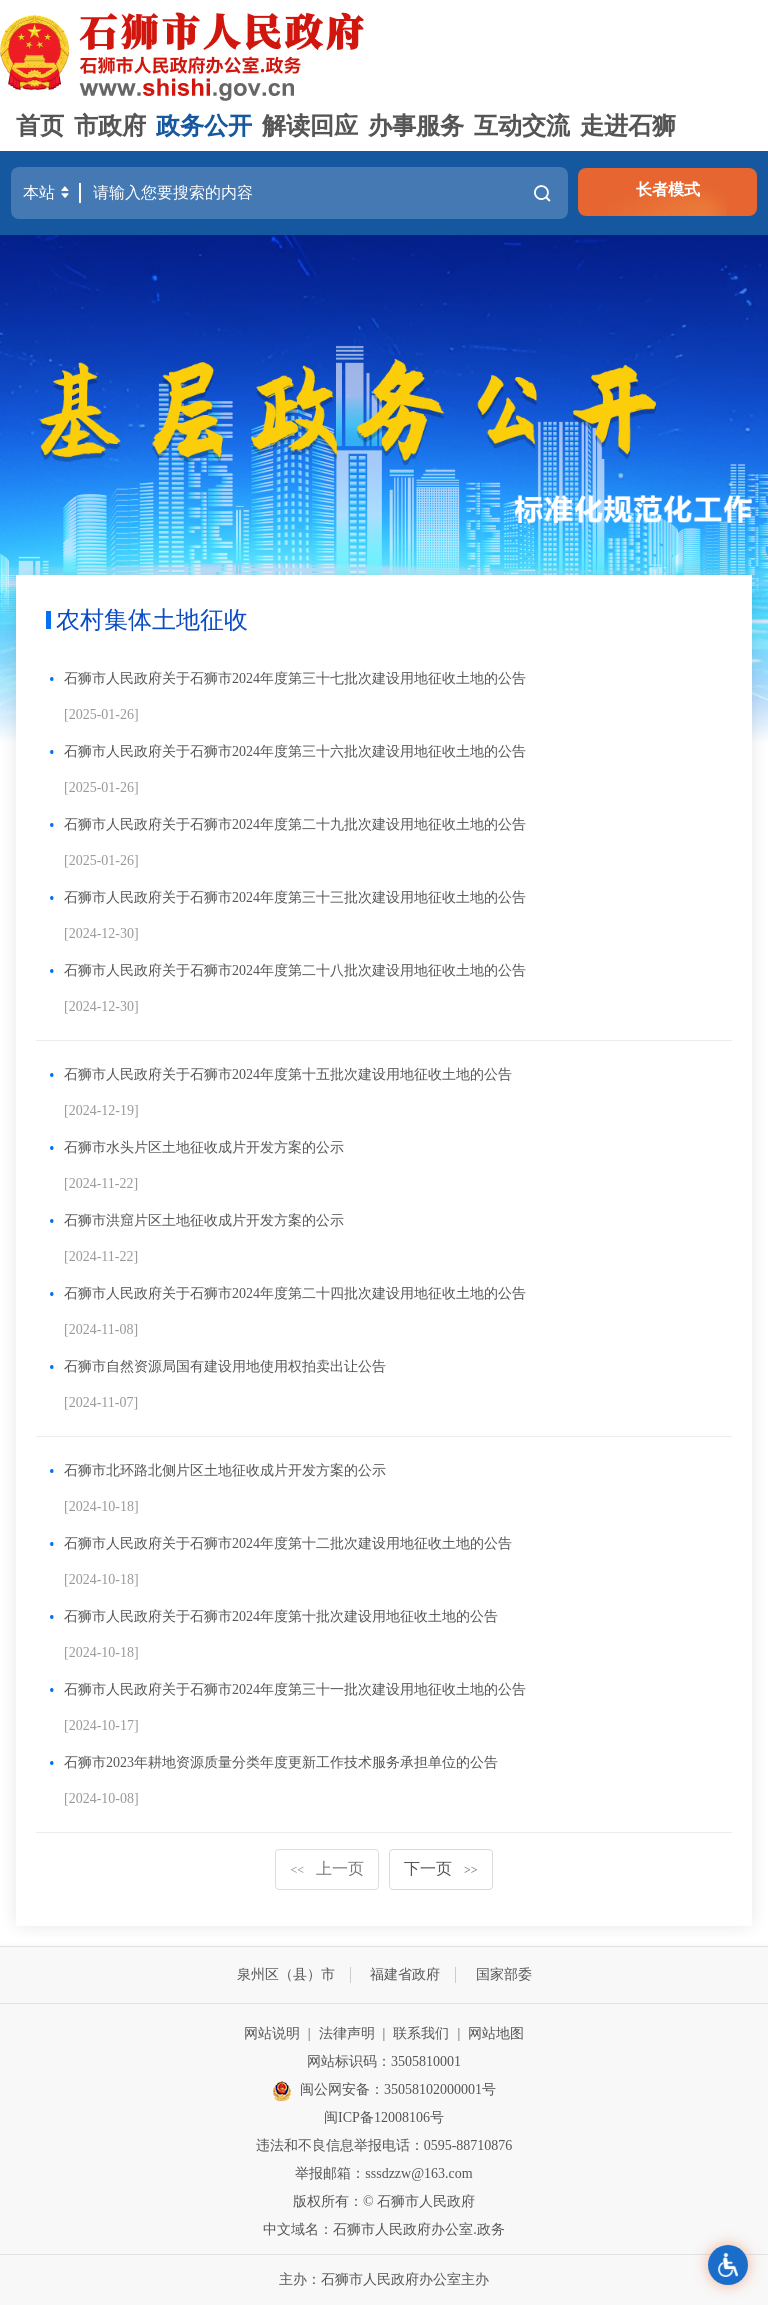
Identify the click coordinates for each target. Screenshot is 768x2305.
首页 (40, 126)
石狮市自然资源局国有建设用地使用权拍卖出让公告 (225, 1366)
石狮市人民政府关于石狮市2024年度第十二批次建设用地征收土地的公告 (288, 1543)
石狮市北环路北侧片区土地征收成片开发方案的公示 (225, 1470)
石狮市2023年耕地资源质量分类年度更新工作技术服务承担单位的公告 (281, 1762)
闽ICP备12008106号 (384, 2117)
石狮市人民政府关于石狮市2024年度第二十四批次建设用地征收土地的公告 (295, 1293)
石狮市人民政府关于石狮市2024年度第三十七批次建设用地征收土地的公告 (295, 678)
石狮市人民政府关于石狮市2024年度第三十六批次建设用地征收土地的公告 (295, 751)
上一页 (327, 1868)
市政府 (110, 126)
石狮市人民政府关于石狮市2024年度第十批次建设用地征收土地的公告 (281, 1616)
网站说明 (272, 2033)
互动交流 (522, 126)
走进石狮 (628, 126)
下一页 (441, 1868)
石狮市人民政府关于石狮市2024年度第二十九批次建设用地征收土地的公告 (295, 824)
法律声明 (347, 2033)
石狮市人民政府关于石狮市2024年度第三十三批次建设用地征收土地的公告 (295, 897)
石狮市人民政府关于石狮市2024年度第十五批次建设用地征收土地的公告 (288, 1074)
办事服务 (416, 126)
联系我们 (421, 2033)
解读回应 (310, 126)
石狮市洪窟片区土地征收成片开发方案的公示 (204, 1220)
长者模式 (668, 189)
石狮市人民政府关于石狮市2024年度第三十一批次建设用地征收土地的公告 (295, 1689)
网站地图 (496, 2033)
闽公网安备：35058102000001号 (384, 2091)
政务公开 (204, 126)
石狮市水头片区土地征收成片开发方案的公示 (204, 1147)
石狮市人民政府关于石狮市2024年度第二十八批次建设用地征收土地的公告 (295, 970)
